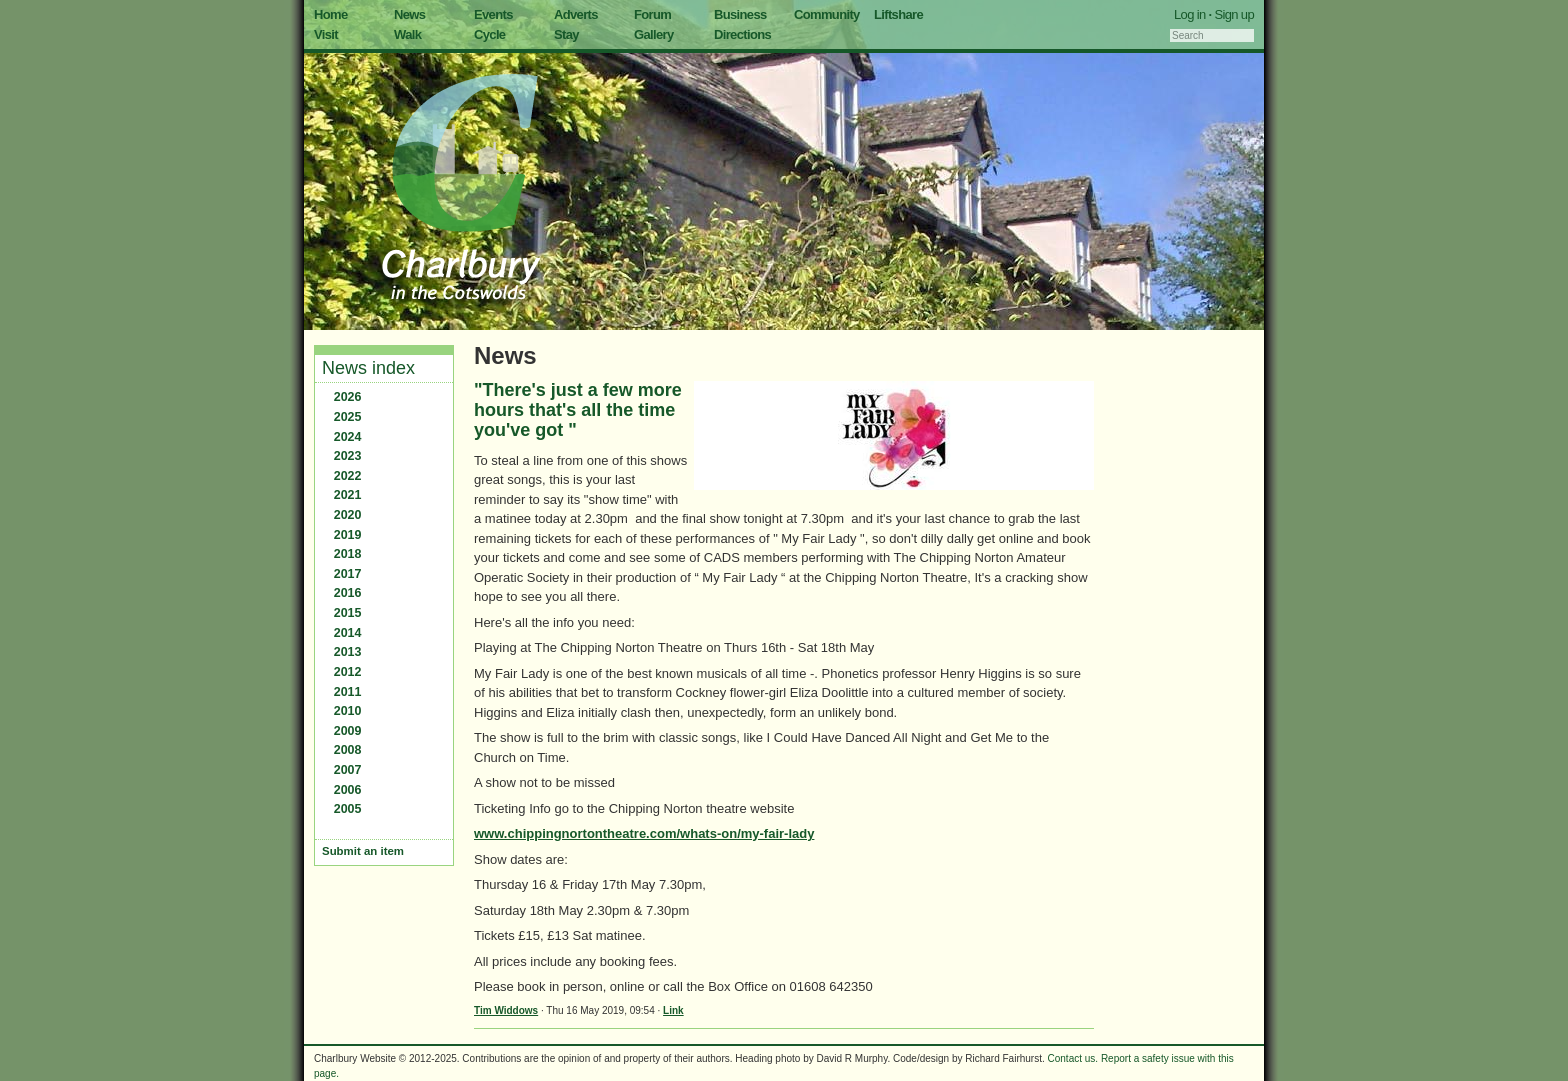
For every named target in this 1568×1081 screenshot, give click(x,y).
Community (827, 14)
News (409, 14)
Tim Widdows (506, 1010)
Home (331, 14)
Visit (326, 34)
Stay (566, 34)
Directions (742, 34)
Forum (652, 14)
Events (493, 14)
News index (368, 368)
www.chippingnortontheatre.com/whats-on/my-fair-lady (644, 833)
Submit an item (363, 851)
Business (740, 14)
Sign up (1234, 14)
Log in (1190, 14)
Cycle (489, 34)
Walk (407, 34)
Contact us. (1073, 1058)
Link (673, 1010)
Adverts (576, 14)
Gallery (654, 34)
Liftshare (898, 14)
